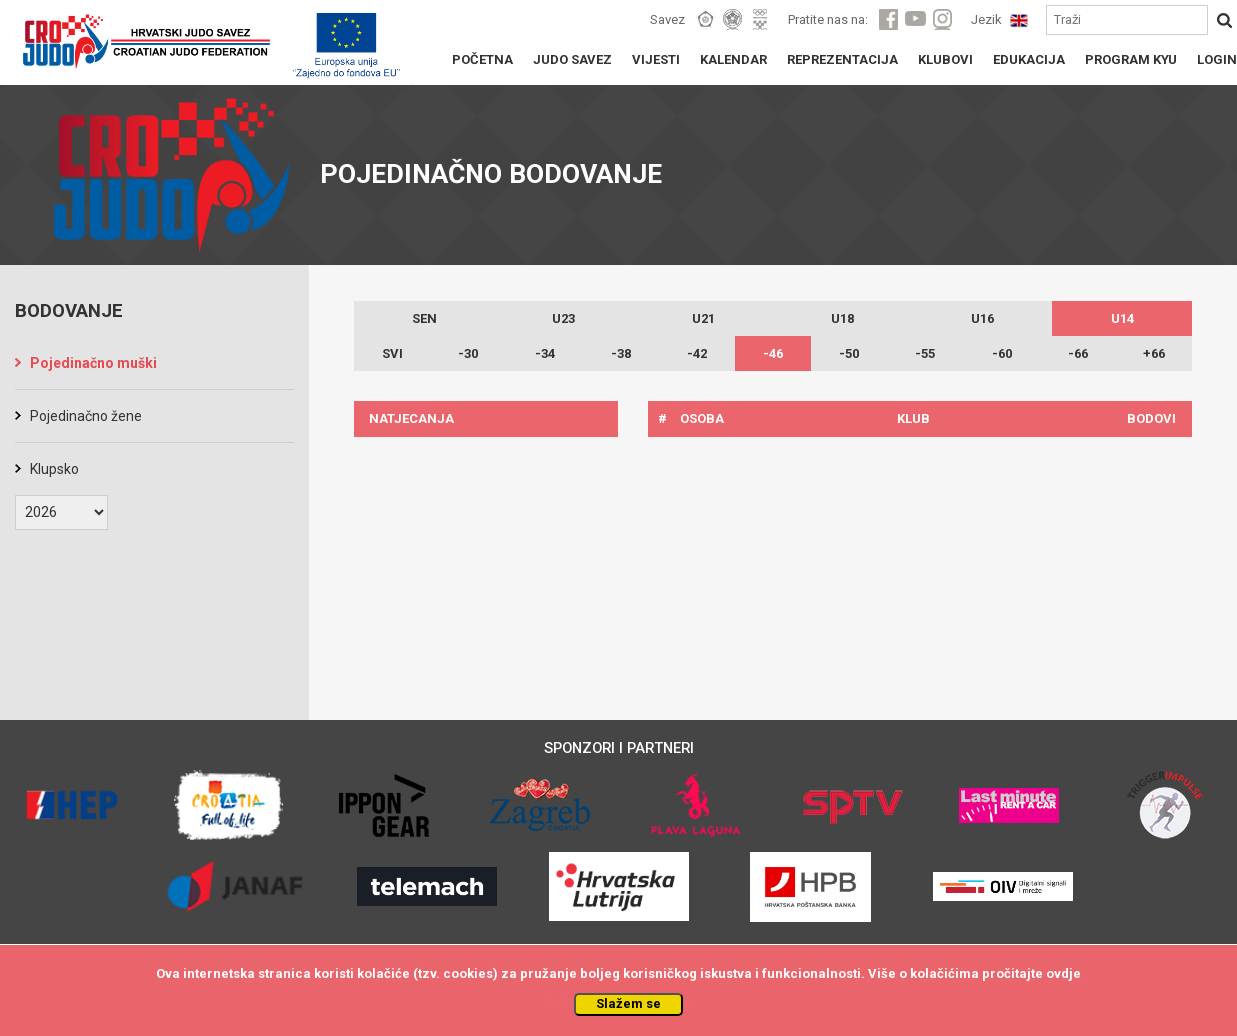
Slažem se (628, 1003)
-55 (925, 353)
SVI (392, 353)
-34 (545, 353)
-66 (1078, 353)
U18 (842, 318)
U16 (982, 318)
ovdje (1063, 973)
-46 (773, 353)
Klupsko (54, 469)
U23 (563, 318)
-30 (468, 353)
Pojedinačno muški (93, 363)
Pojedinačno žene (86, 416)
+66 (1154, 353)
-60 (1002, 353)
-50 (849, 353)
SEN (424, 318)
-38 (621, 353)
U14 (1122, 318)
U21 (703, 318)
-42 (697, 353)
